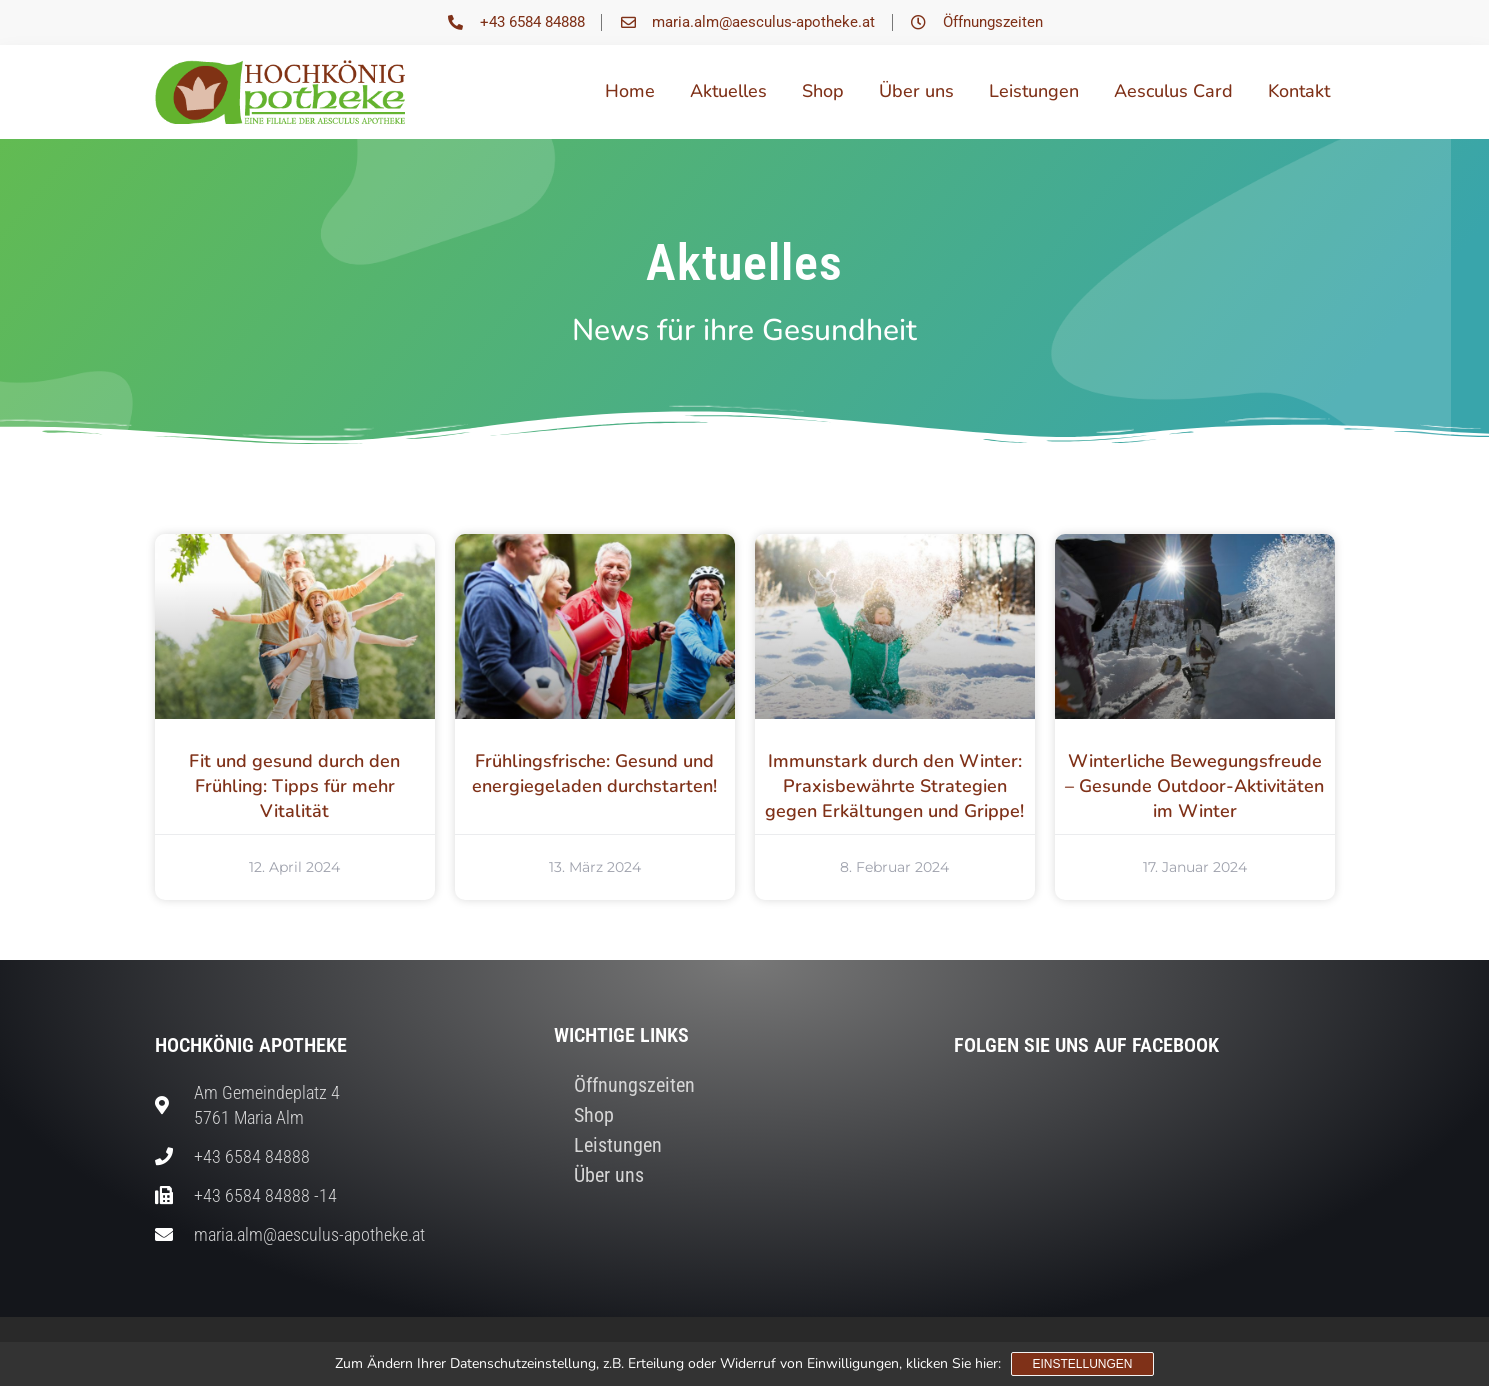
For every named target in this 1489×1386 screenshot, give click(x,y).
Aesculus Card (1173, 91)
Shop (823, 91)
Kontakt (1299, 91)
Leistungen (1034, 91)
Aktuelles (728, 91)
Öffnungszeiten (634, 1085)
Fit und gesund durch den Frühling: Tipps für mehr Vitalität (294, 786)
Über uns (916, 91)
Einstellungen (1082, 1364)
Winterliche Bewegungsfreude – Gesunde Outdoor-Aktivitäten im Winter (1194, 786)
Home (630, 91)
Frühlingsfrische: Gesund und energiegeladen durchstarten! (594, 773)
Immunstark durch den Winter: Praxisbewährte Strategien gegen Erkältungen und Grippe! (894, 786)
